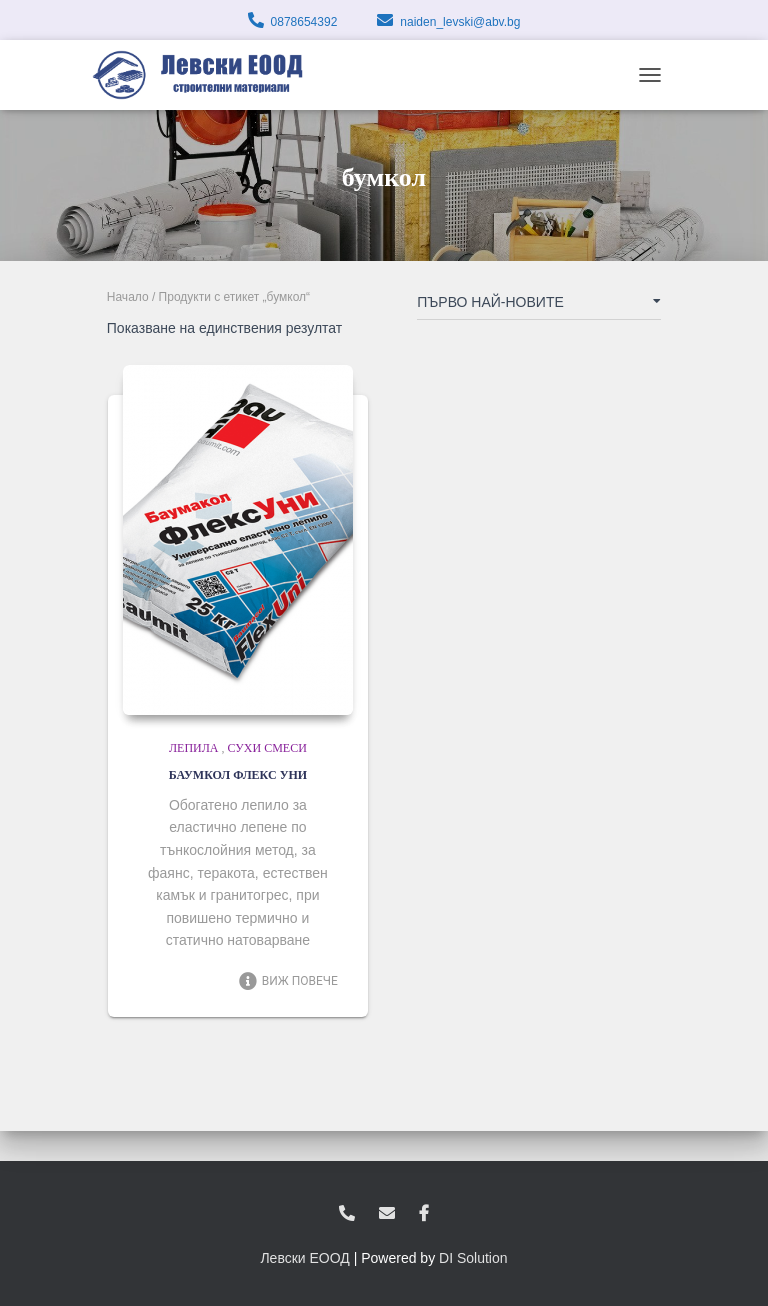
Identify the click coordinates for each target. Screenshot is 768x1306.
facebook (424, 1214)
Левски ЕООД (304, 1258)
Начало (128, 297)
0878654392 (304, 22)
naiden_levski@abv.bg (460, 22)
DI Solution (473, 1258)
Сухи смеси (267, 748)
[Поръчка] (539, 306)
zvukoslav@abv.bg (387, 1214)
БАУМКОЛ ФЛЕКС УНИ (238, 775)
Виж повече (288, 981)
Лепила (194, 748)
